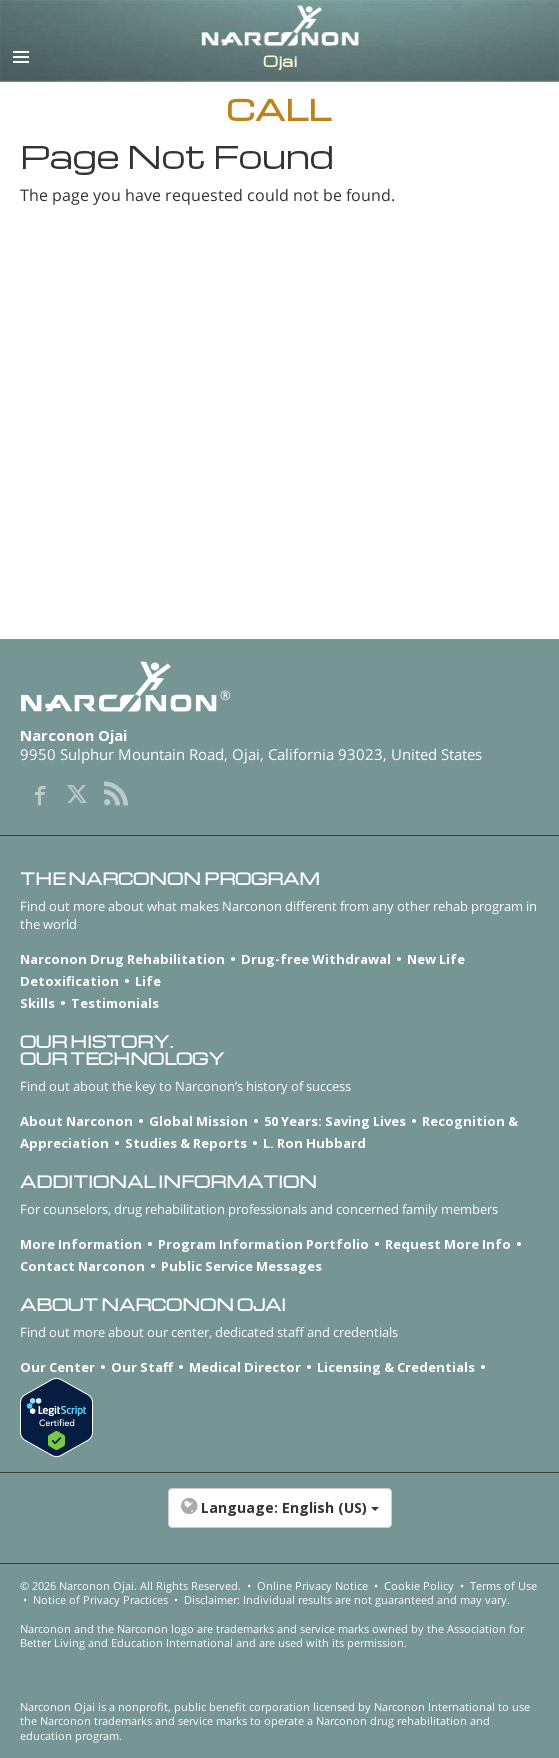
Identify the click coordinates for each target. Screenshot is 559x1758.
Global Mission (198, 1121)
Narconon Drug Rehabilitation (122, 959)
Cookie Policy (419, 1585)
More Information (81, 1244)
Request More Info (448, 1244)
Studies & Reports (186, 1143)
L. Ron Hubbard (314, 1143)
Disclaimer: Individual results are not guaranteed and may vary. (347, 1599)
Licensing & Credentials (396, 1367)
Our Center (57, 1367)
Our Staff (142, 1367)
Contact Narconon (82, 1266)
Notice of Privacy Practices (100, 1599)
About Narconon (76, 1121)
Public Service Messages (241, 1266)
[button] (279, 1518)
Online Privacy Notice (312, 1585)
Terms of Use (503, 1585)
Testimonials (115, 1003)
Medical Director (245, 1367)
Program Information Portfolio (263, 1244)
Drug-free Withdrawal (316, 959)
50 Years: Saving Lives (335, 1121)
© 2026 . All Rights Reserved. (130, 1585)
